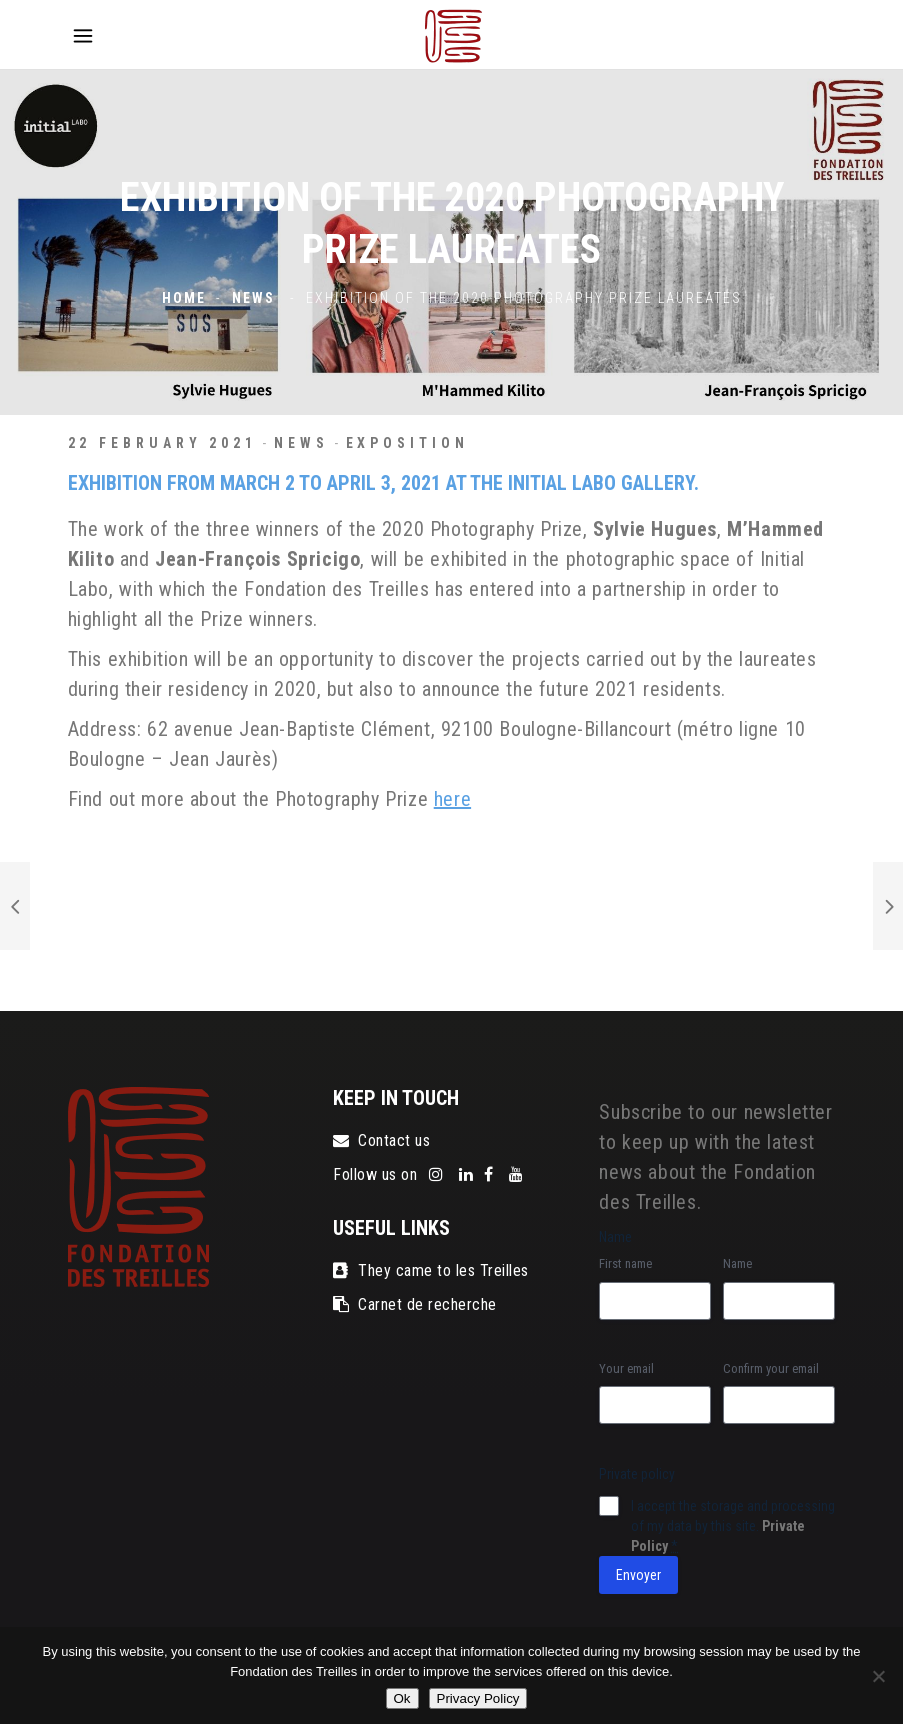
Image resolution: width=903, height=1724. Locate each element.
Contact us (381, 1140)
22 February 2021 (162, 443)
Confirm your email (771, 1368)
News (253, 299)
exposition (407, 443)
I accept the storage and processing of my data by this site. (733, 1526)
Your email (626, 1368)
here (452, 799)
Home (184, 299)
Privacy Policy (478, 1698)
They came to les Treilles (430, 1270)
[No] (878, 1676)
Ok (402, 1698)
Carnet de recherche (414, 1304)
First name (625, 1263)
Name (737, 1263)
